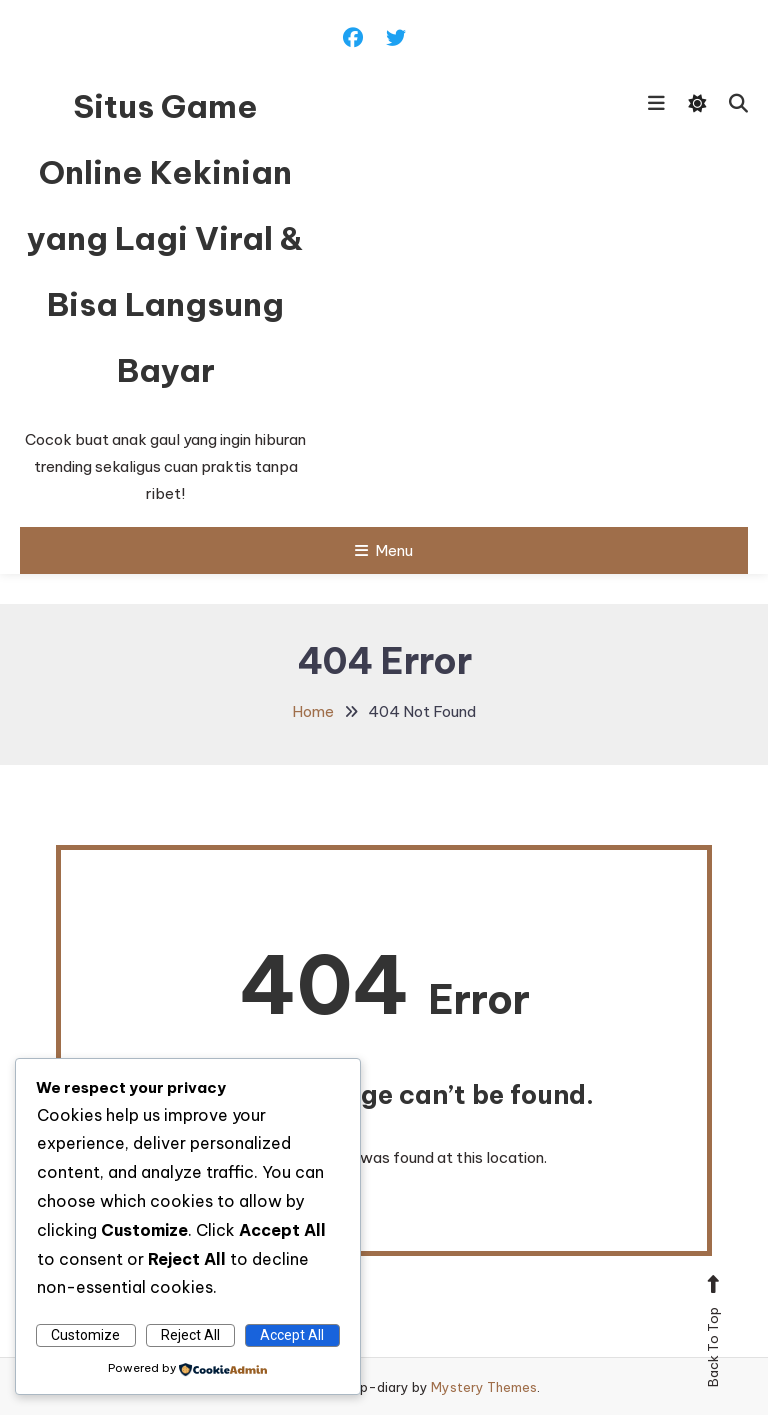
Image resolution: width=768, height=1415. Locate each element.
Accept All (292, 1335)
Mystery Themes (484, 1387)
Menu (384, 550)
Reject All (190, 1335)
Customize (85, 1335)
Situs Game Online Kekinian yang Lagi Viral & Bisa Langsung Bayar (165, 238)
